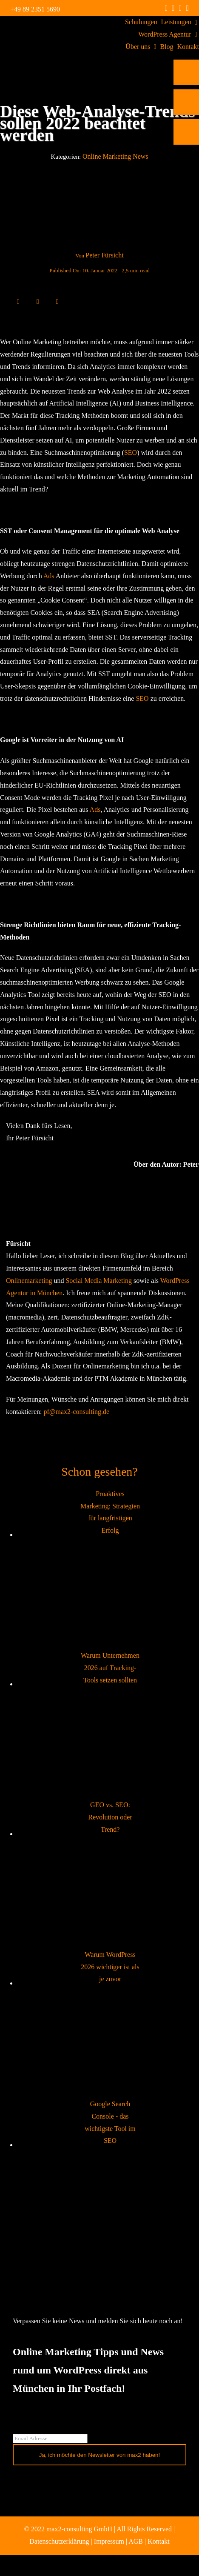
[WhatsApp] (47, 301)
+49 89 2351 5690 (35, 9)
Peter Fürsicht (104, 255)
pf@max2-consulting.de (76, 1411)
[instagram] (173, 8)
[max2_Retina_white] (40, 26)
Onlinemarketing (29, 1280)
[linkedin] (180, 8)
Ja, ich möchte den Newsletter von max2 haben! (99, 2455)
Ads (48, 576)
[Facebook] (18, 301)
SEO (130, 452)
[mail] (187, 8)
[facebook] (166, 8)
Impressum (109, 2541)
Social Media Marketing (98, 1280)
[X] (28, 301)
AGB (135, 2541)
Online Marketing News (115, 156)
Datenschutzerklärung (59, 2541)
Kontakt (159, 2541)
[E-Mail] (57, 301)
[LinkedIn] (37, 301)
